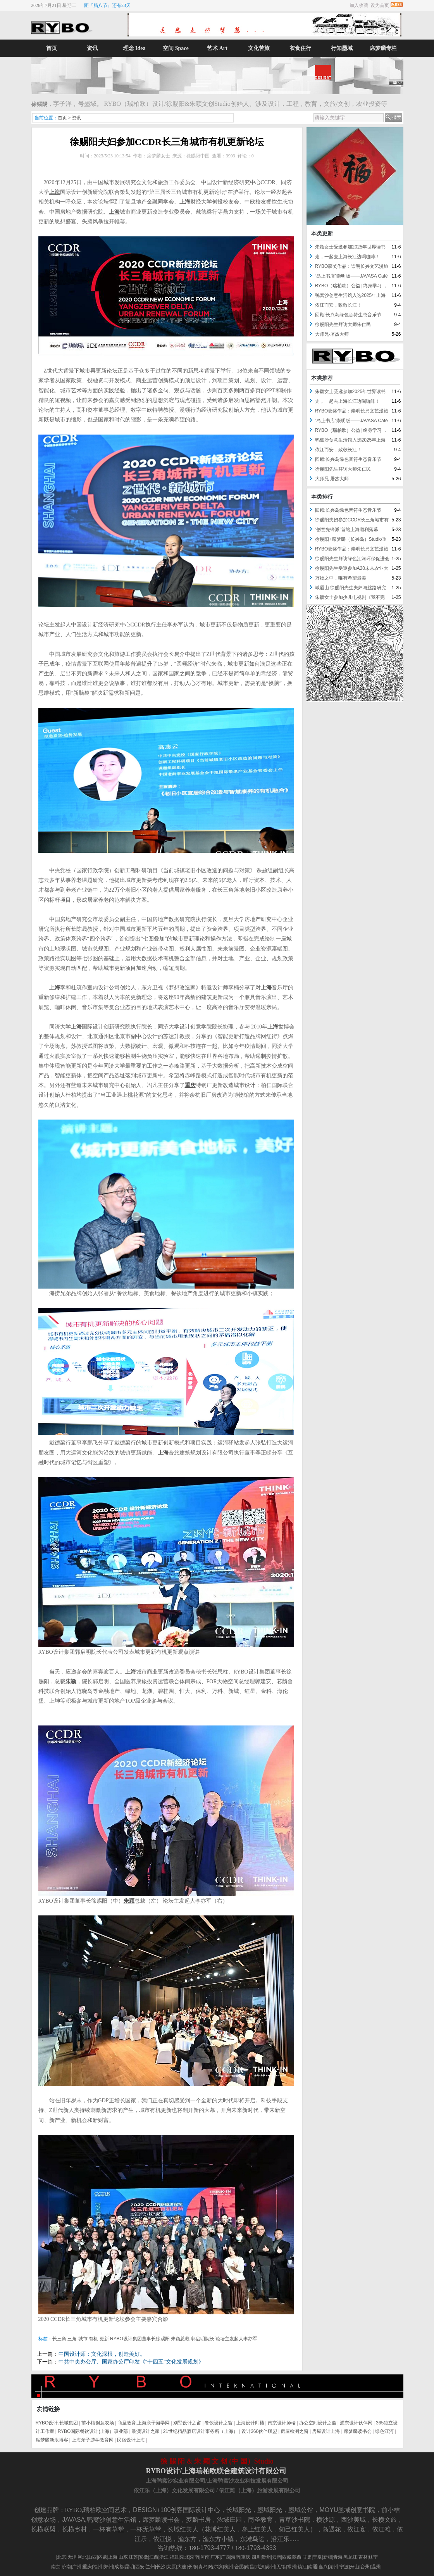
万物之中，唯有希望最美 (340, 578)
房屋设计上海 (326, 2431)
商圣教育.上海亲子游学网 (143, 2423)
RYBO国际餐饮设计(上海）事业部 (93, 2431)
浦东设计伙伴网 (356, 2423)
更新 (104, 2338)
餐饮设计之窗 (218, 2423)
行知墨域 (342, 48)
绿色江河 (384, 2431)
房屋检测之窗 (294, 2431)
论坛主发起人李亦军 (236, 2338)
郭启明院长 (202, 2338)
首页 (51, 48)
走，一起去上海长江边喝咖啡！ (347, 256)
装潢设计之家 (146, 2431)
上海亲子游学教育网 (93, 2440)
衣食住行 (300, 48)
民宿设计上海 (131, 2440)
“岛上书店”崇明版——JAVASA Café (351, 276)
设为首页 (379, 5)
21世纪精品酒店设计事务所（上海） (200, 2431)
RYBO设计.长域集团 (57, 2423)
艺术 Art (217, 48)
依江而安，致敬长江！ (338, 305)
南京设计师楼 (282, 2423)
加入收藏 (359, 5)
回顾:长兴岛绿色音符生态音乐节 (348, 314)
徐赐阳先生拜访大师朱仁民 (343, 324)
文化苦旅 (259, 48)
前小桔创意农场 (97, 2423)
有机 (93, 2338)
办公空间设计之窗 (317, 2423)
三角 (72, 2338)
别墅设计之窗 (187, 2423)
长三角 (59, 2338)
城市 (83, 2338)
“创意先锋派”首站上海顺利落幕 (347, 529)
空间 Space (176, 48)
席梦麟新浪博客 (52, 2440)
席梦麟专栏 (383, 48)
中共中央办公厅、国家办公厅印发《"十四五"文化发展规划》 (131, 2362)
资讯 (93, 48)
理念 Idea (134, 48)
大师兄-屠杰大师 (332, 334)
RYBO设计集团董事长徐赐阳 (140, 2338)
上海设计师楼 (250, 2423)
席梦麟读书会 (358, 2431)
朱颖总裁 (180, 2338)
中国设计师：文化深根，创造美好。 (102, 2354)
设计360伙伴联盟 (259, 2431)
